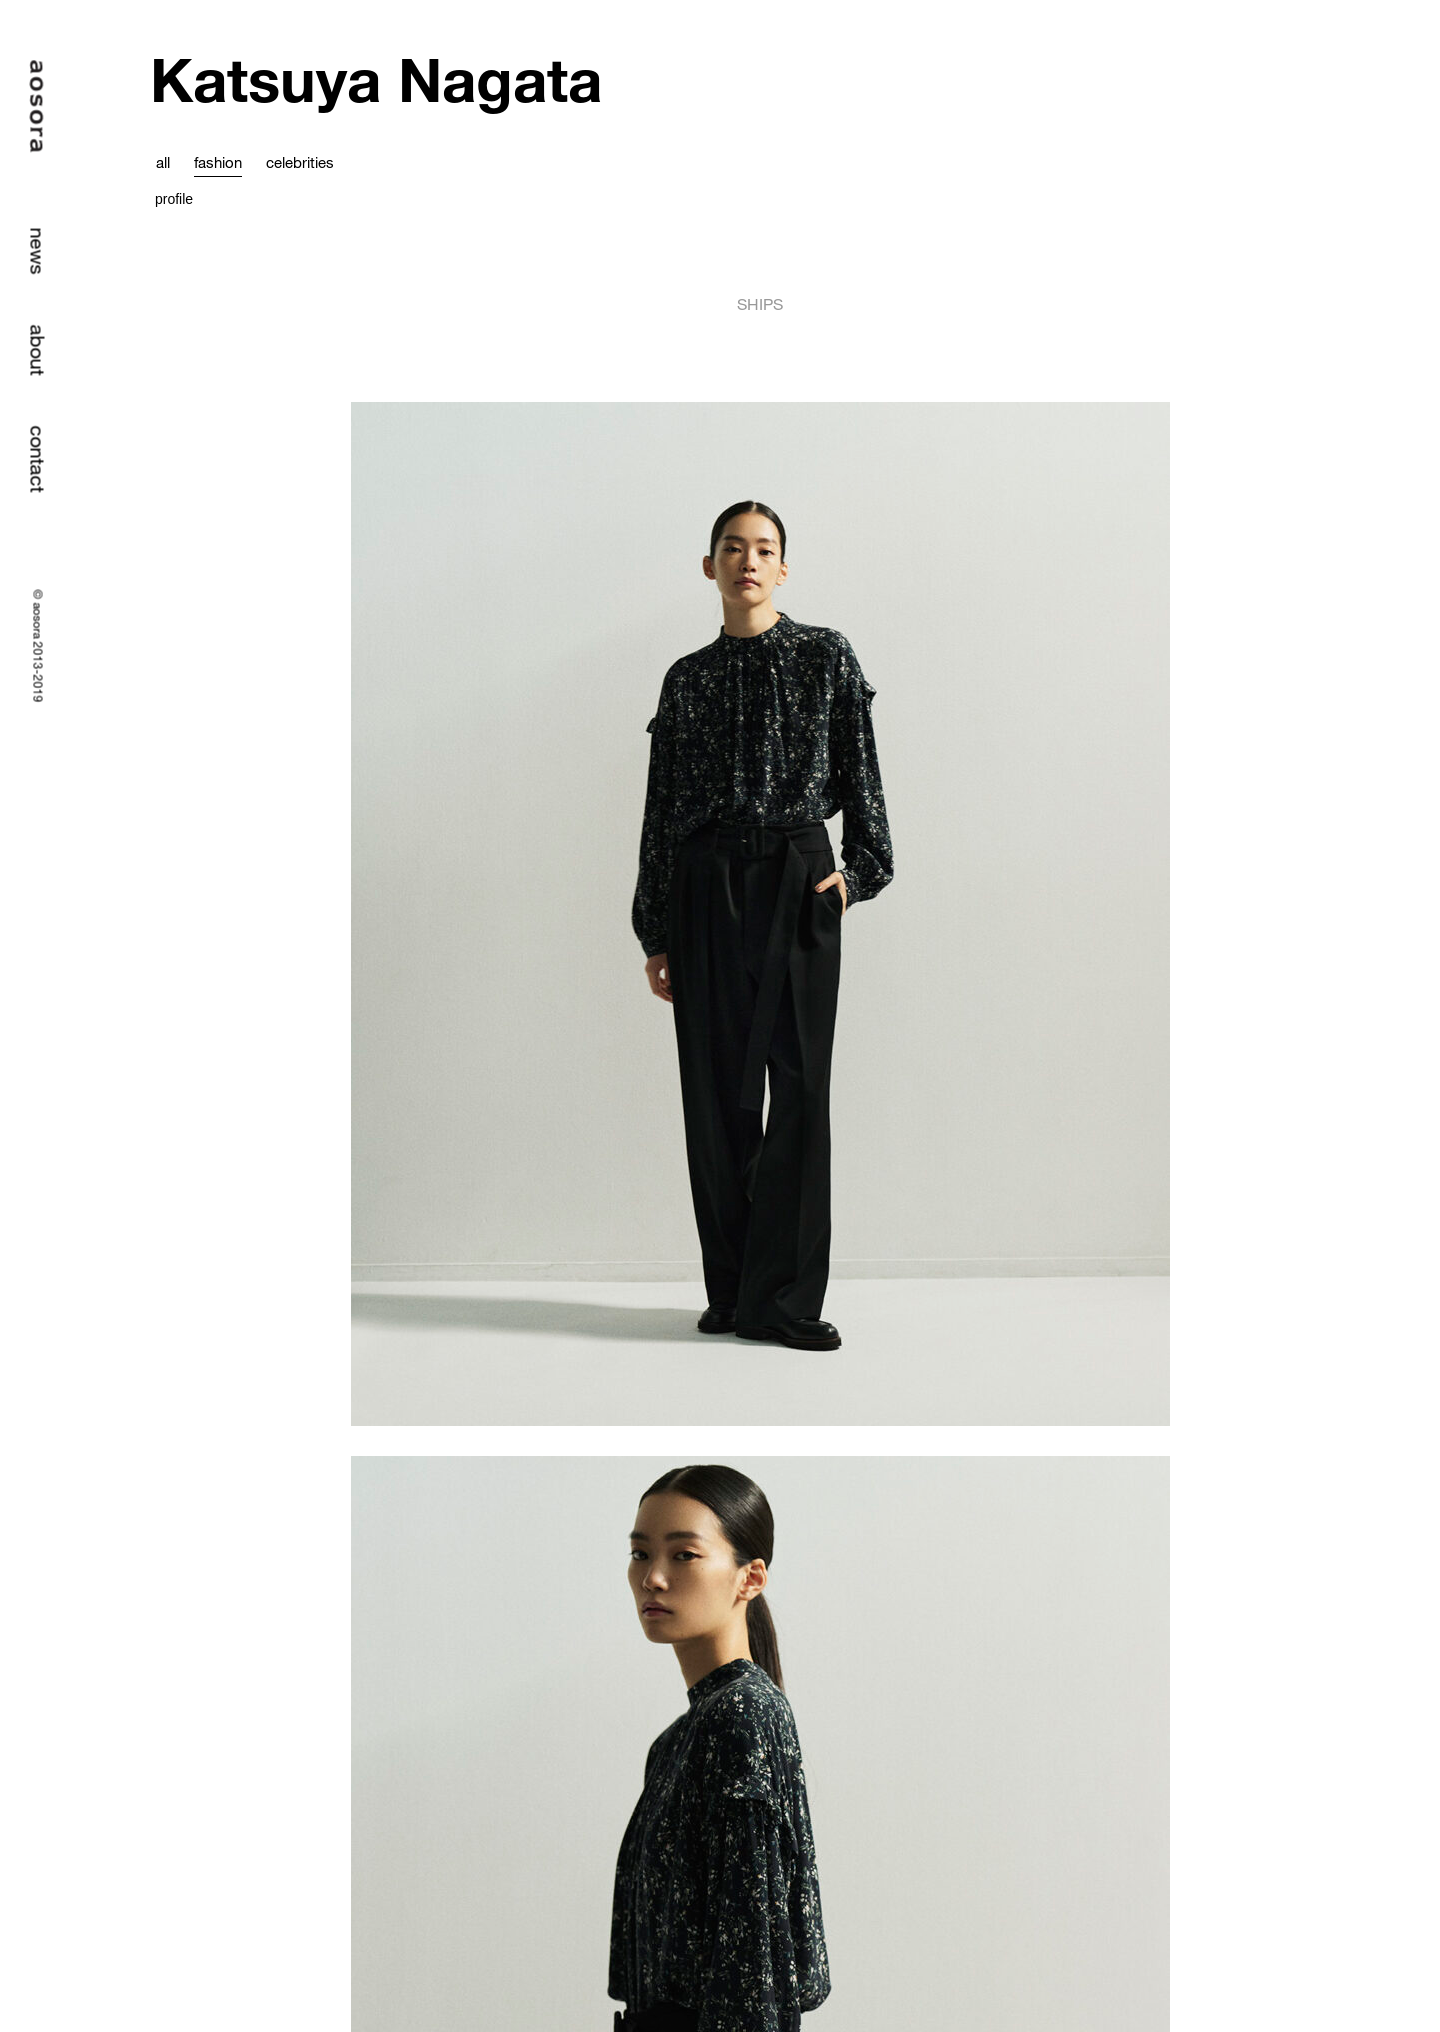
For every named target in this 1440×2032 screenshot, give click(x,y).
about (38, 350)
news (38, 251)
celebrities (300, 162)
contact (38, 459)
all (163, 162)
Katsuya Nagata (376, 79)
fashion (218, 162)
